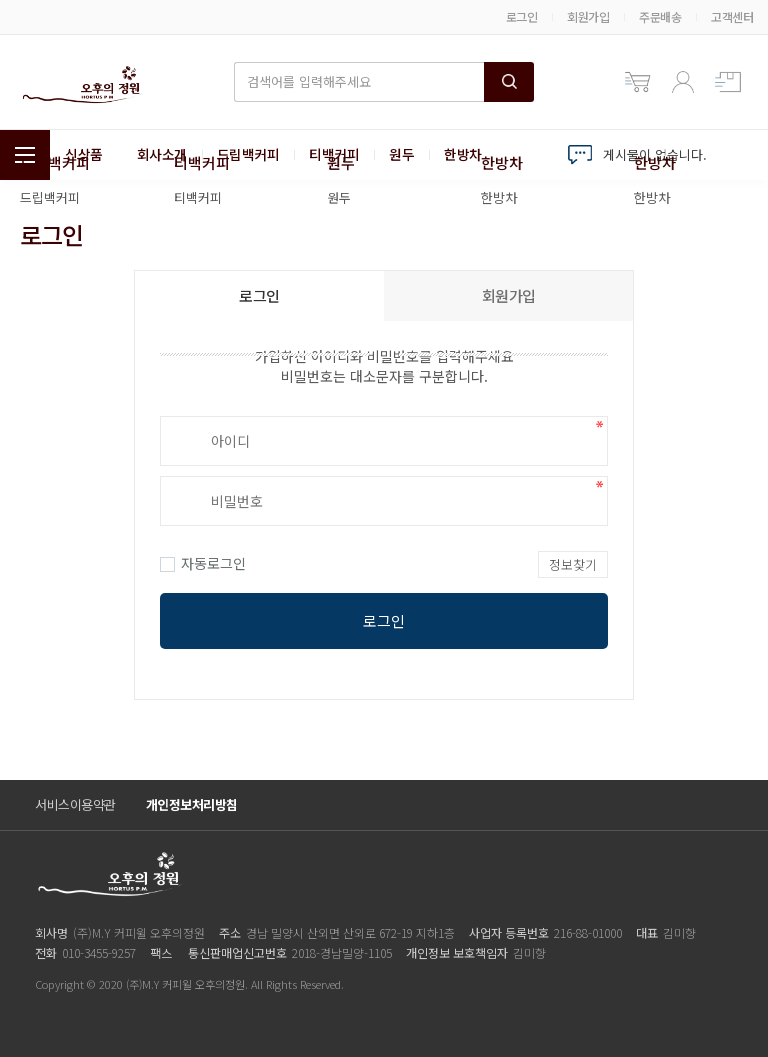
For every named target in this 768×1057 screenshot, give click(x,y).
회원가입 (588, 16)
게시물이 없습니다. (655, 154)
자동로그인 (203, 563)
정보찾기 (573, 564)
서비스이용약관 (75, 804)
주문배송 (660, 16)
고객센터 (732, 16)
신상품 (84, 155)
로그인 (522, 16)
